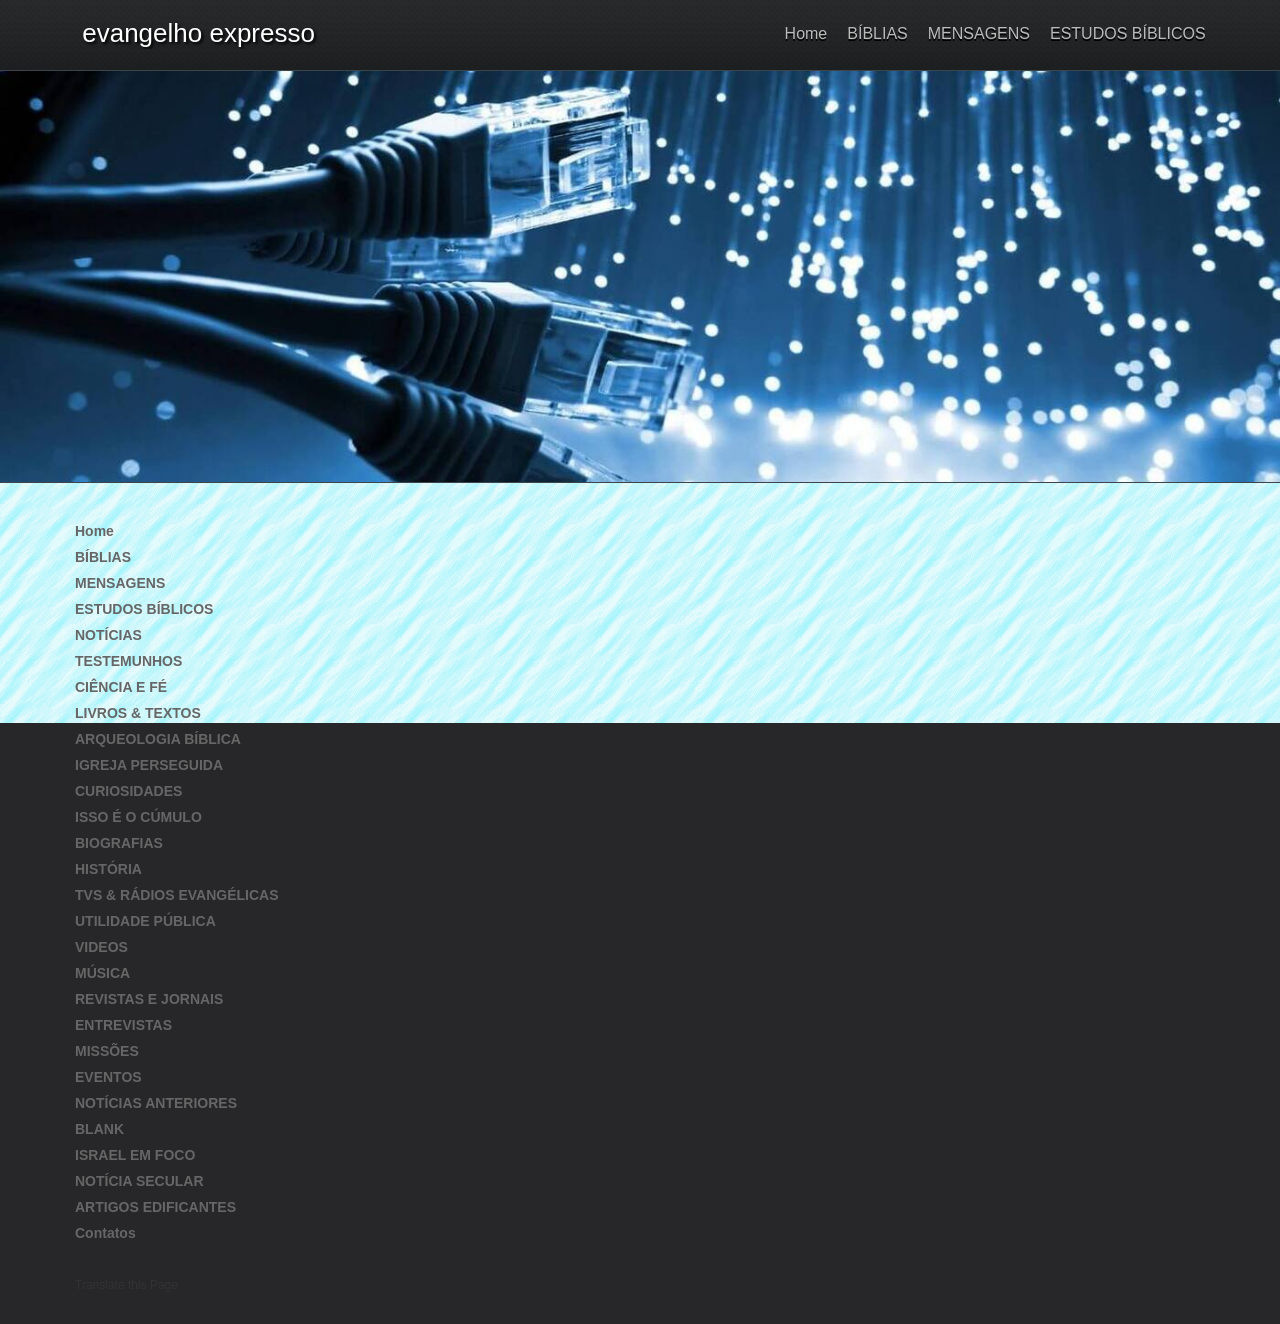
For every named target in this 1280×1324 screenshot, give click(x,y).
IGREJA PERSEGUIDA (149, 765)
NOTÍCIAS (108, 635)
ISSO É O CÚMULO (138, 817)
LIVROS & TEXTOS (138, 713)
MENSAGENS (979, 33)
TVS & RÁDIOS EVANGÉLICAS (177, 895)
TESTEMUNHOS (128, 661)
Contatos (105, 1233)
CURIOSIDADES (128, 791)
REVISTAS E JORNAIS (149, 999)
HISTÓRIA (108, 869)
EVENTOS (108, 1077)
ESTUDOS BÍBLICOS (1127, 33)
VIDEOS (101, 947)
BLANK (99, 1129)
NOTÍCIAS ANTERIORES (156, 1103)
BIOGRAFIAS (119, 843)
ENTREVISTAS (123, 1025)
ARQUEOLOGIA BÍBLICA (158, 739)
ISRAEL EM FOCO (135, 1155)
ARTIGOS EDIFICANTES (155, 1207)
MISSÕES (107, 1051)
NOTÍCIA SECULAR (139, 1181)
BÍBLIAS (877, 33)
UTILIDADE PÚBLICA (145, 921)
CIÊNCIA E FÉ (121, 687)
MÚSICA (102, 973)
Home (806, 33)
